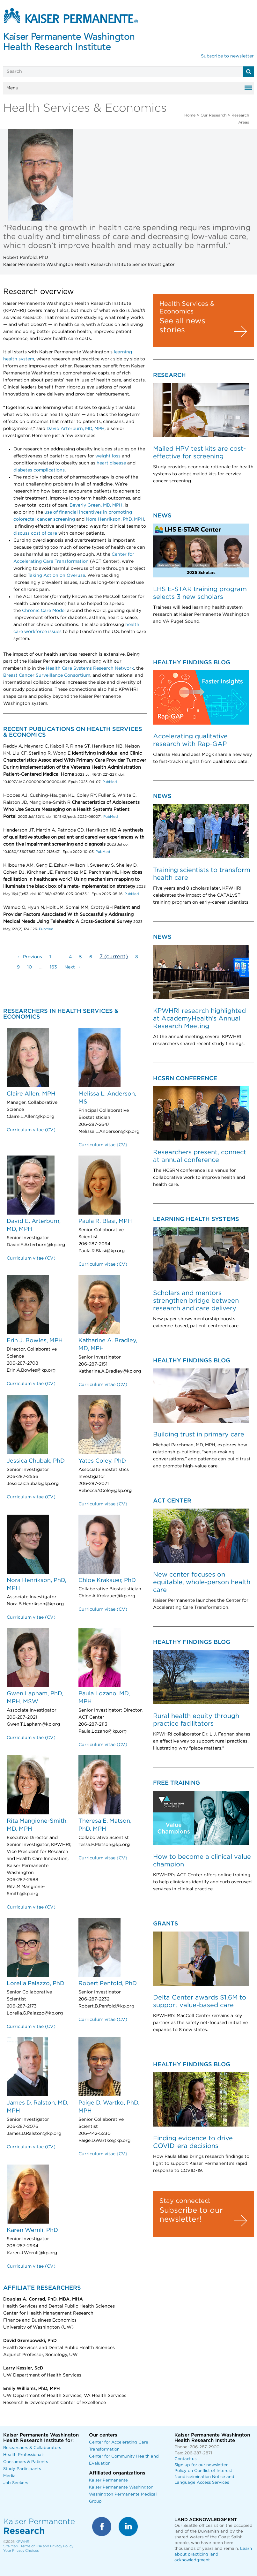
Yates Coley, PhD (102, 1461)
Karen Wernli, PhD (32, 2230)
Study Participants (22, 2469)
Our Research (213, 115)
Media (9, 2476)
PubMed (109, 782)
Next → (72, 967)
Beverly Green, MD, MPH (96, 505)
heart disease (111, 463)
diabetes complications (39, 470)
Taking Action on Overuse (56, 575)
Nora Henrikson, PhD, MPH (115, 519)
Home (189, 115)
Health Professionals (23, 2455)
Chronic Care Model (44, 610)
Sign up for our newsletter (201, 2465)
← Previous (29, 957)
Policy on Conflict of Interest (203, 2471)
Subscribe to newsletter (227, 56)
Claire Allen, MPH (31, 1094)
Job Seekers (15, 2483)
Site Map (10, 2546)
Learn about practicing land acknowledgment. (213, 2554)
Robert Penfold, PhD (107, 1983)
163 (53, 967)
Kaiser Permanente (108, 2480)
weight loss (108, 456)
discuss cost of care (35, 533)
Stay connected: (184, 2201)
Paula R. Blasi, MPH (105, 1221)
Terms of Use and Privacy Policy (46, 2546)
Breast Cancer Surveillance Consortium (46, 675)
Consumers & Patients (25, 2462)
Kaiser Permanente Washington (121, 2487)
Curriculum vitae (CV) (31, 1130)
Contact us (185, 2459)
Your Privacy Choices (21, 2550)
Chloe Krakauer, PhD (107, 1580)
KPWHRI (23, 2541)
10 (29, 967)
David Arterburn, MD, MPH (76, 428)
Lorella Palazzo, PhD (35, 1983)
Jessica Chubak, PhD (36, 1461)
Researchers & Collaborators (32, 2448)
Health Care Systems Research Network (90, 668)
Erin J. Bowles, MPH (35, 1341)
